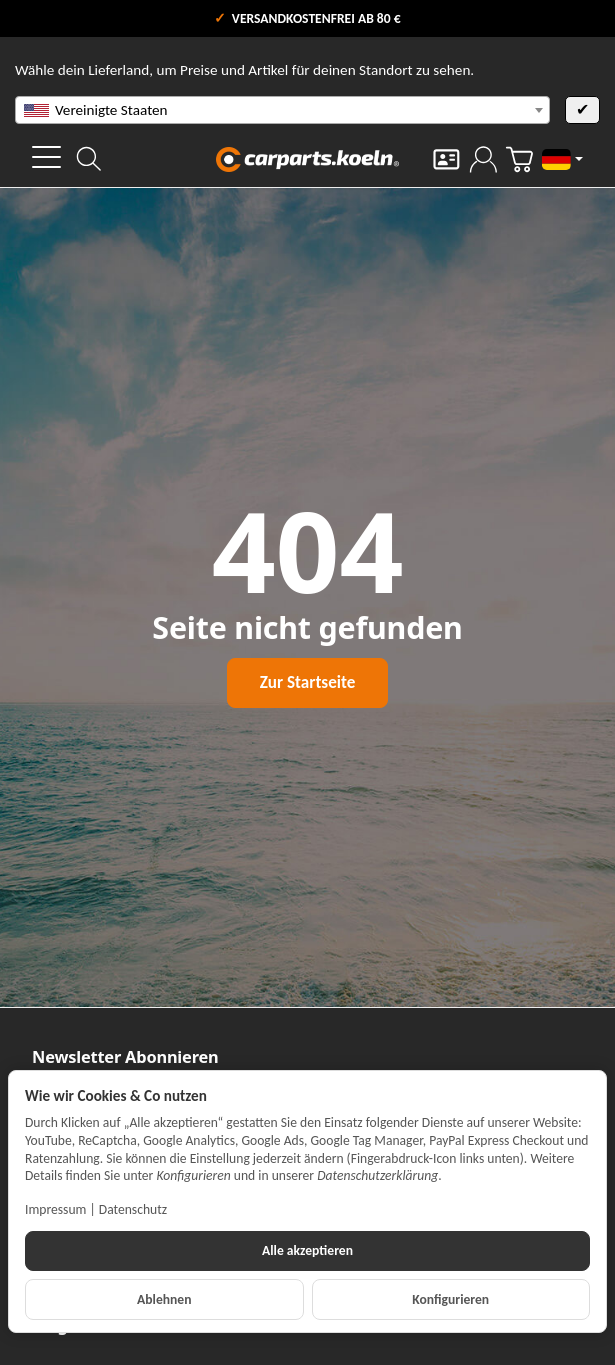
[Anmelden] (483, 159)
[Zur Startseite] (308, 159)
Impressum (55, 1209)
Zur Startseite (307, 682)
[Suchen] (89, 159)
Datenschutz (133, 1209)
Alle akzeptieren (307, 1250)
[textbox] (282, 110)
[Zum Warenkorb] (519, 159)
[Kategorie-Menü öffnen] (46, 156)
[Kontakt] (446, 159)
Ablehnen (164, 1299)
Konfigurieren (450, 1299)
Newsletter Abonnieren (125, 1057)
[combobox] (282, 110)
